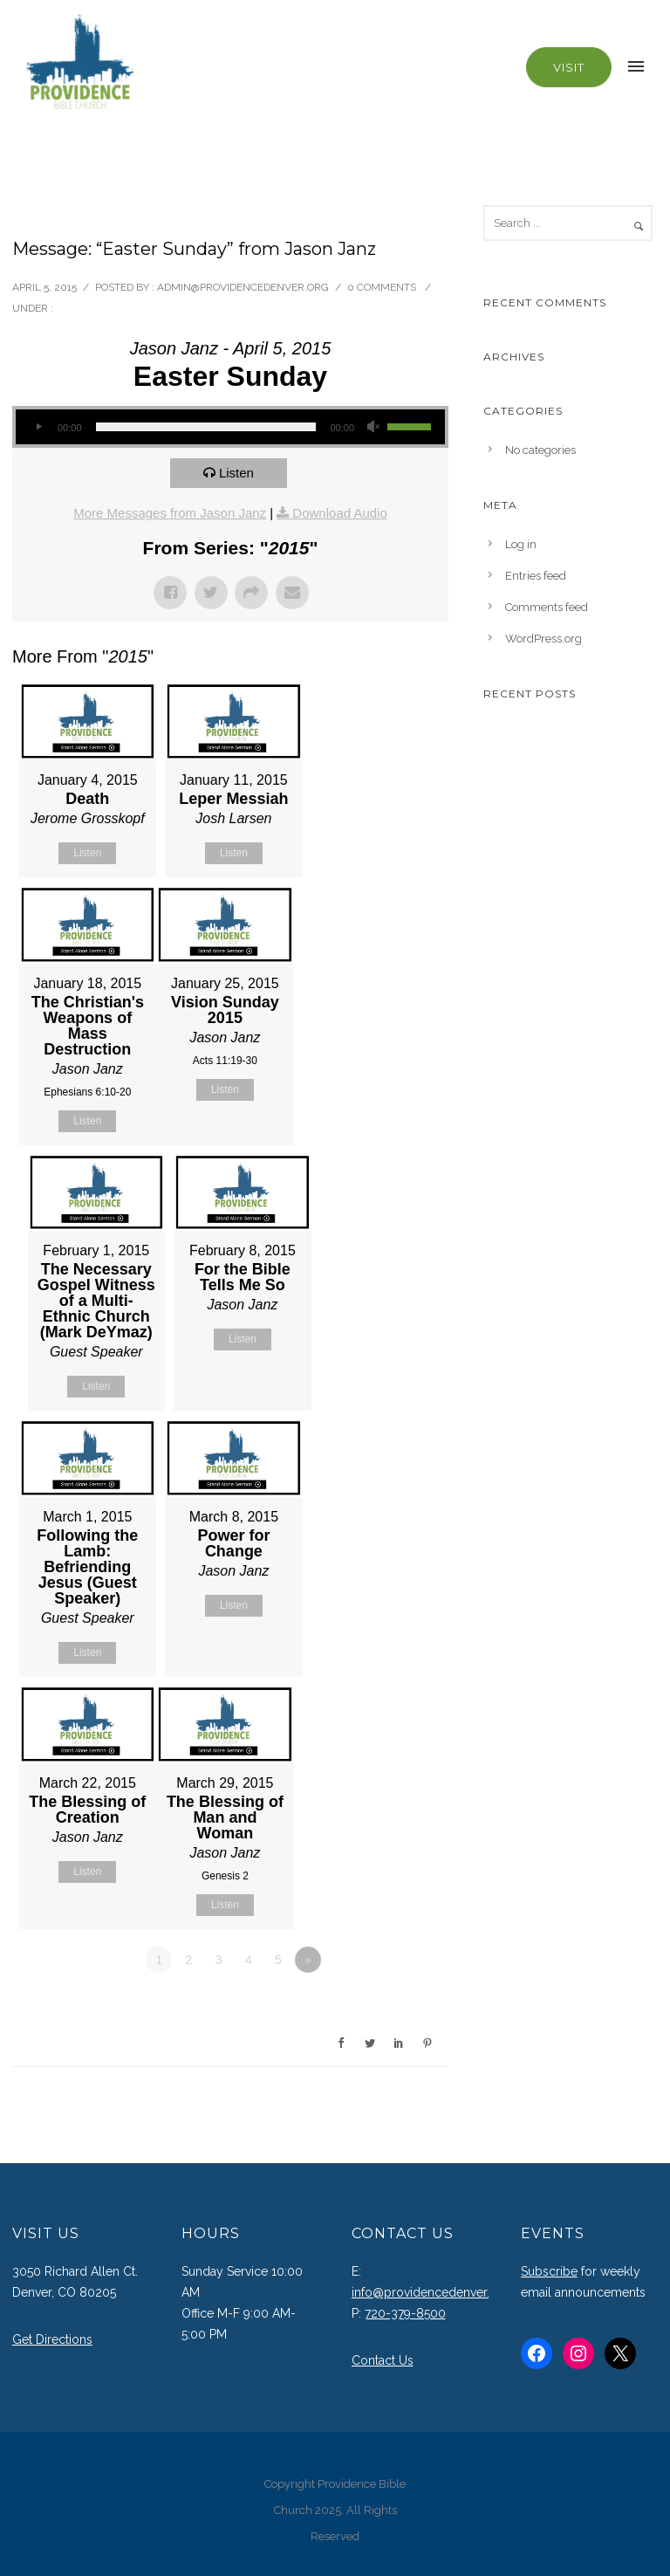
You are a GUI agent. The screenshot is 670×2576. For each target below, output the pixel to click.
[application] (230, 426)
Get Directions (52, 2339)
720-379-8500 (405, 2313)
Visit (569, 67)
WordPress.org (543, 638)
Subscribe (549, 2271)
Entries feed (535, 575)
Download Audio (339, 512)
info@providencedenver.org (430, 2292)
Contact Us (383, 2360)
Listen (236, 472)
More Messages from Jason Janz (169, 512)
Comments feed (546, 607)
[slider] (206, 426)
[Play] (38, 427)
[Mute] (373, 427)
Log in (521, 544)
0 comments (381, 287)
